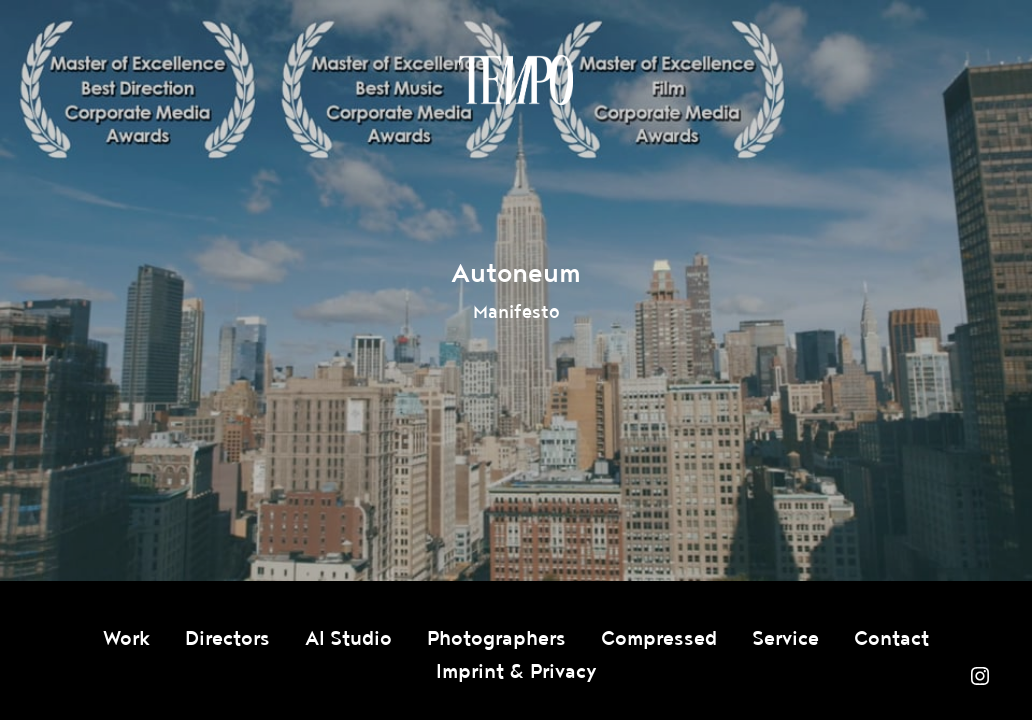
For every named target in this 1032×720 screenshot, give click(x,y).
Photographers (496, 639)
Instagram (980, 676)
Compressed (659, 639)
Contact (891, 639)
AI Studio (348, 639)
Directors (227, 639)
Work (126, 639)
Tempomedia (516, 80)
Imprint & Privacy (516, 672)
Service (785, 639)
